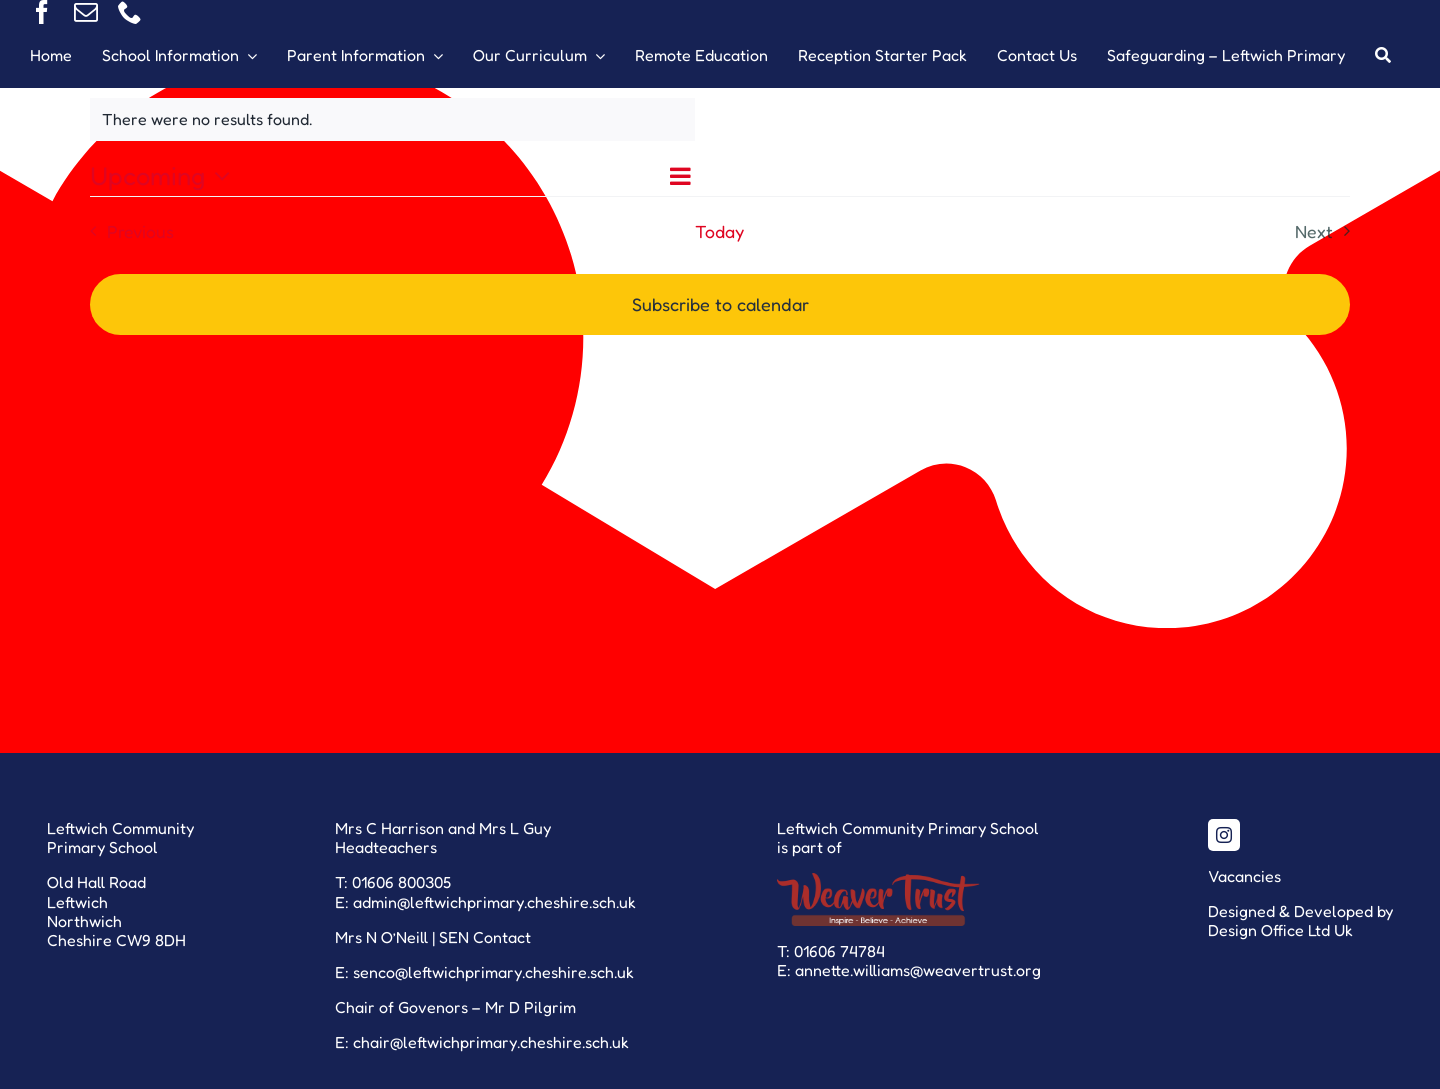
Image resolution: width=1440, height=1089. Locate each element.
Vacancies (1244, 876)
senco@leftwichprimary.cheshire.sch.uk (493, 972)
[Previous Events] (126, 231)
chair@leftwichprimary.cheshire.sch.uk (491, 1042)
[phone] (130, 12)
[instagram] (1224, 835)
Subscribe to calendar (720, 304)
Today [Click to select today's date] (719, 231)
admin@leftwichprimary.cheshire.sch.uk (494, 902)
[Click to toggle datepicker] (165, 176)
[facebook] (42, 12)
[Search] (1383, 56)
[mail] (86, 12)
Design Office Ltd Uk (1280, 930)
